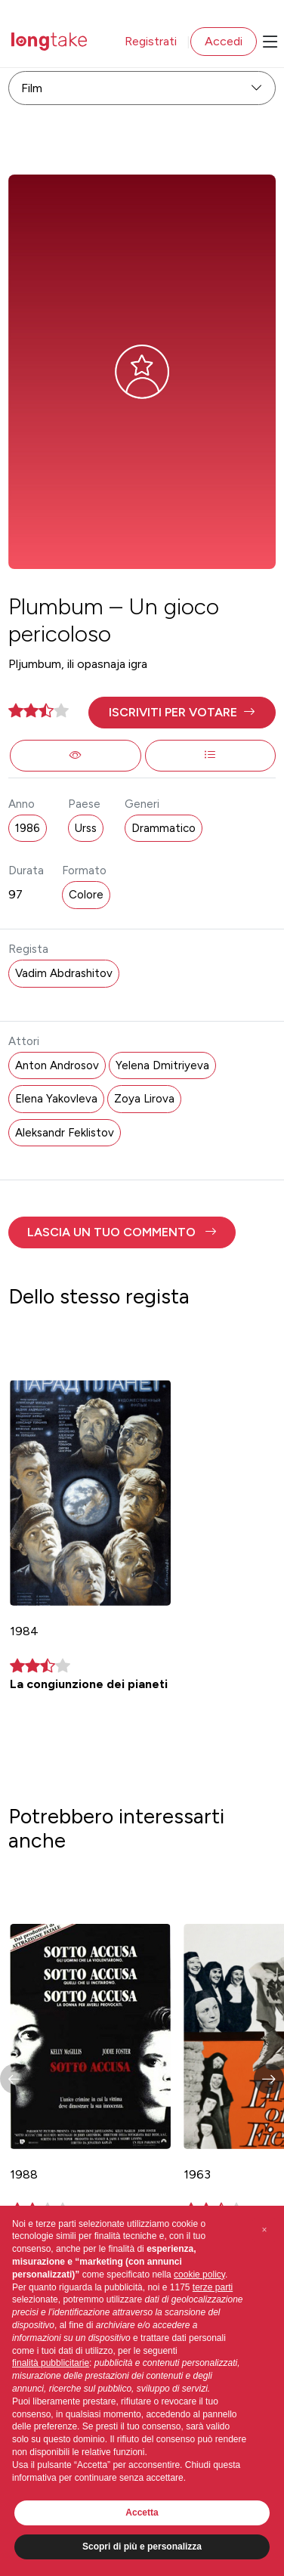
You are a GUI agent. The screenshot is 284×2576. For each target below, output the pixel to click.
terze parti (213, 2287)
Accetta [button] (141, 2512)
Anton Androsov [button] (57, 1065)
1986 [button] (27, 828)
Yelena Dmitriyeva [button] (162, 1065)
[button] (181, 712)
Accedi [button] (223, 41)
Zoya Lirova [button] (144, 1099)
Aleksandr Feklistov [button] (64, 1133)
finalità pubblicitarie (50, 2363)
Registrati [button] (151, 41)
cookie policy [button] (199, 2274)
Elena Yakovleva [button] (56, 1099)
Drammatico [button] (163, 828)
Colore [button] (86, 894)
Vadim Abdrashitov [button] (64, 973)
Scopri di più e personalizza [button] (142, 2546)
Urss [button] (86, 828)
